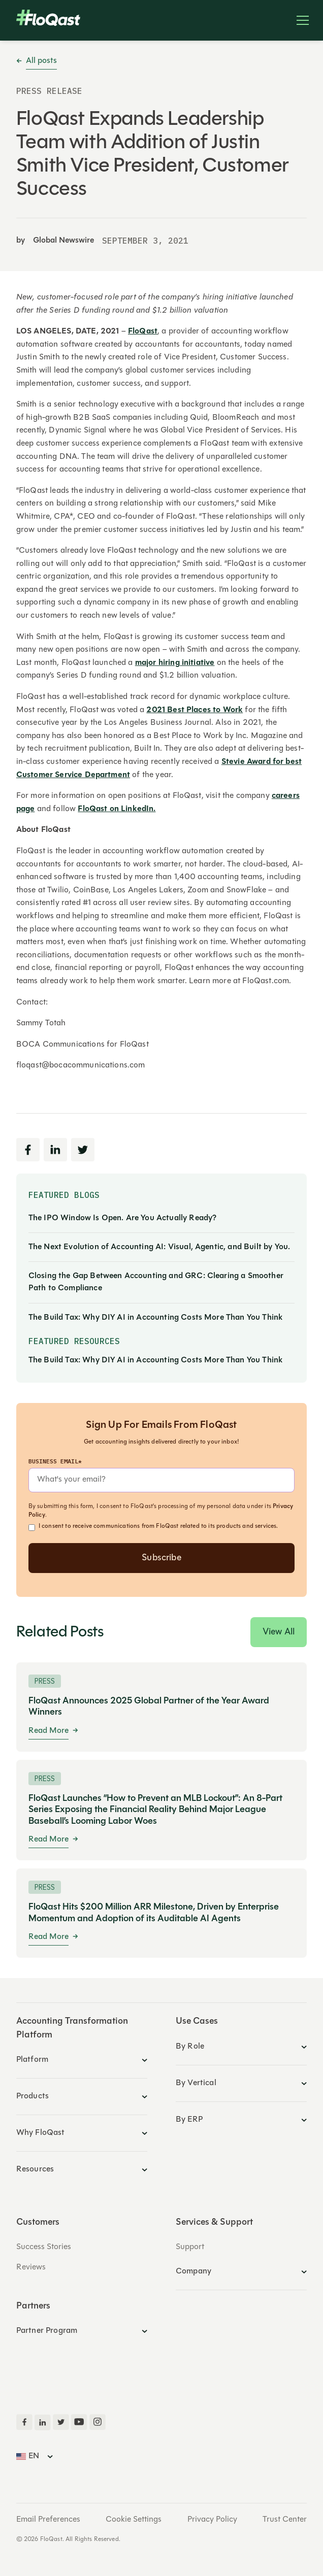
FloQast (142, 331)
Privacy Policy (212, 2520)
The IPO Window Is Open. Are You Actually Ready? (122, 1218)
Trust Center (285, 2520)
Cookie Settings (134, 2520)
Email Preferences (48, 2520)
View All (279, 1632)
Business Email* (55, 1461)
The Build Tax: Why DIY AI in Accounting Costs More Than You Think (155, 1318)
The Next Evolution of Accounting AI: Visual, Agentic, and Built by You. (159, 1247)
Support (190, 2247)
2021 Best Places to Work (194, 710)
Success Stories (43, 2247)
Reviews (31, 2267)
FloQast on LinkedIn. (116, 809)
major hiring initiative (175, 663)
